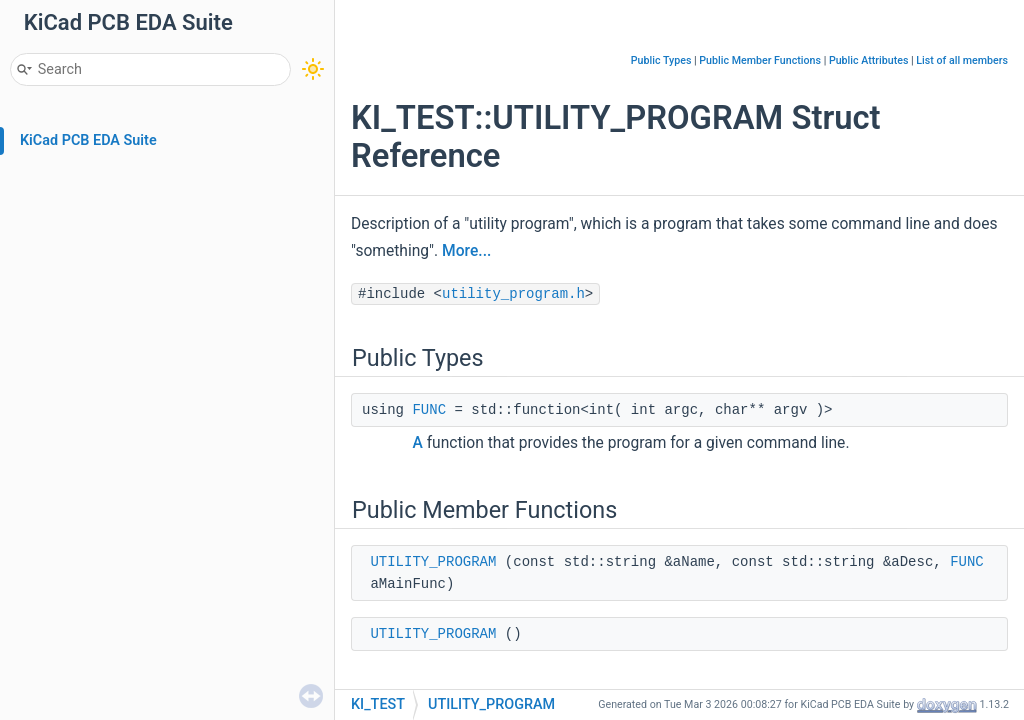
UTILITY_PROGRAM (433, 562)
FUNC (429, 410)
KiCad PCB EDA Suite (88, 140)
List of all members (962, 60)
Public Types (661, 60)
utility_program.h (513, 294)
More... (466, 251)
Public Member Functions (760, 60)
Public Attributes (869, 60)
